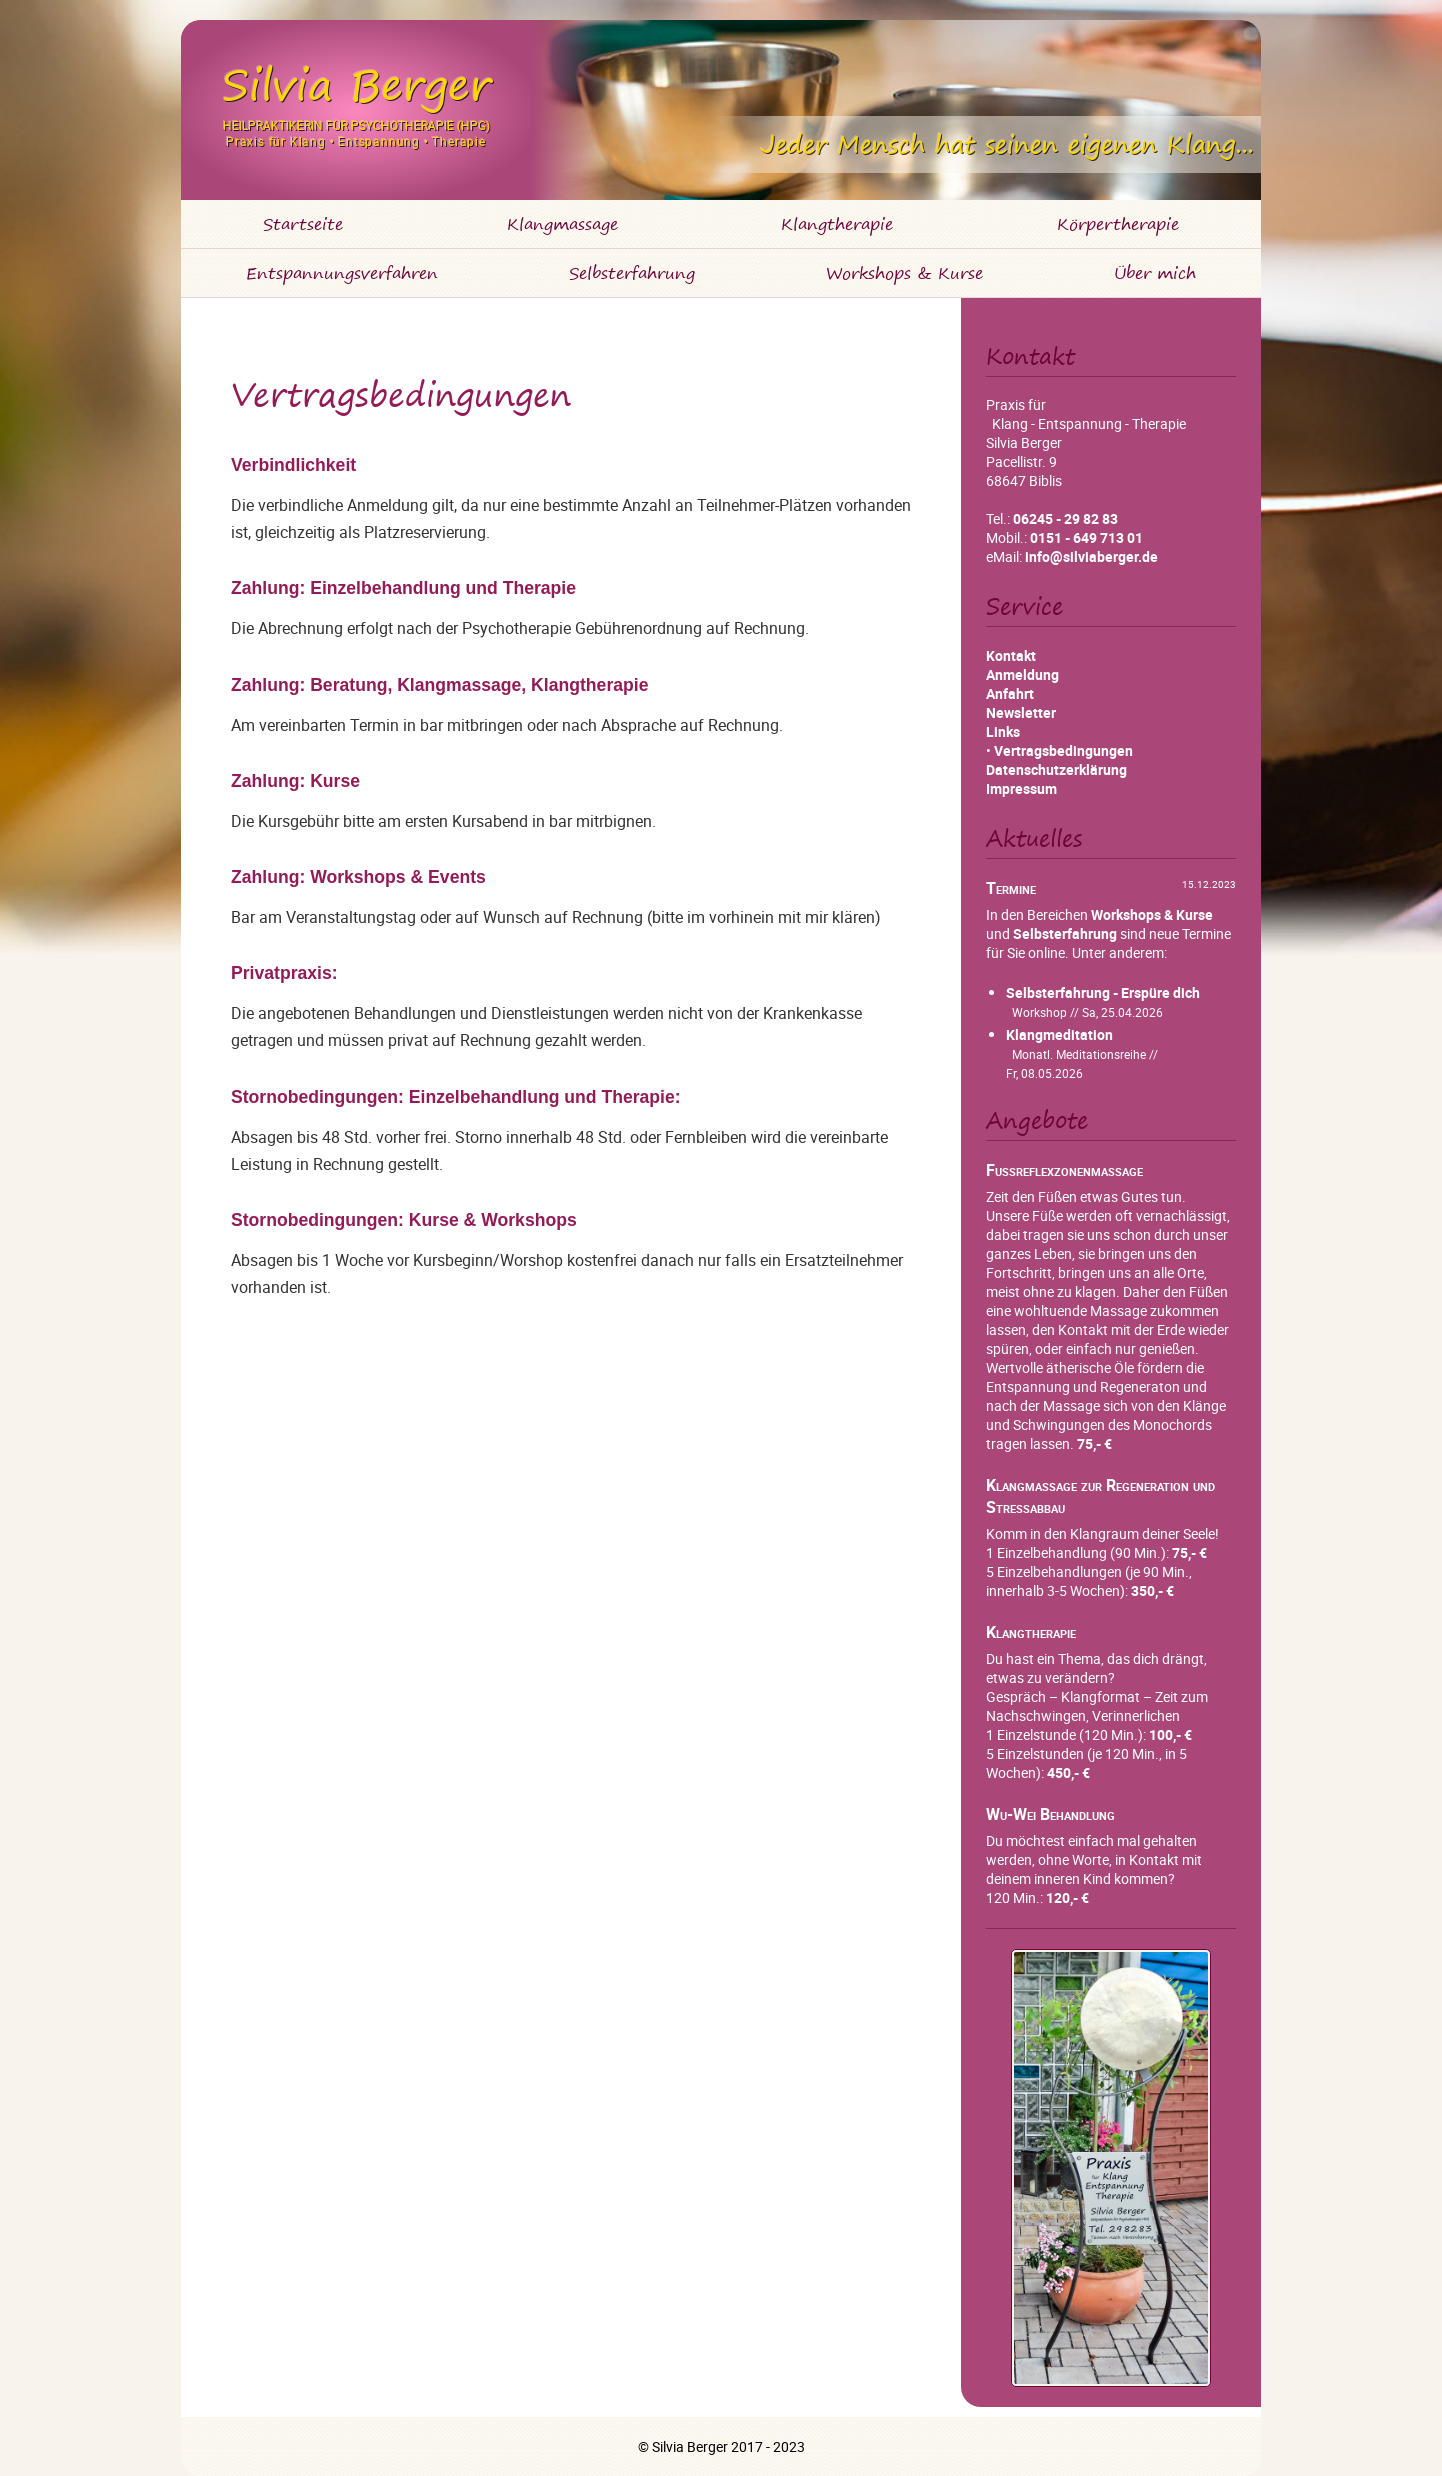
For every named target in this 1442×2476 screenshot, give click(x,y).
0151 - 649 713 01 (1086, 537)
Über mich (1155, 273)
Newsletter (1021, 712)
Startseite (303, 224)
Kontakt (1011, 655)
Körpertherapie (1118, 224)
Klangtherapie (837, 224)
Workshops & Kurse (904, 273)
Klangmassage (562, 224)
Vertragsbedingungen (1063, 750)
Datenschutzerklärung (1056, 769)
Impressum (1021, 788)
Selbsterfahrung (632, 273)
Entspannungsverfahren (342, 273)
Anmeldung (1022, 674)
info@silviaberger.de (1091, 556)
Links (1003, 731)
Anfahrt (1010, 693)
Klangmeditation (1059, 1034)
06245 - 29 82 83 (1065, 518)
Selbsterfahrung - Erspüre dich (1103, 992)
